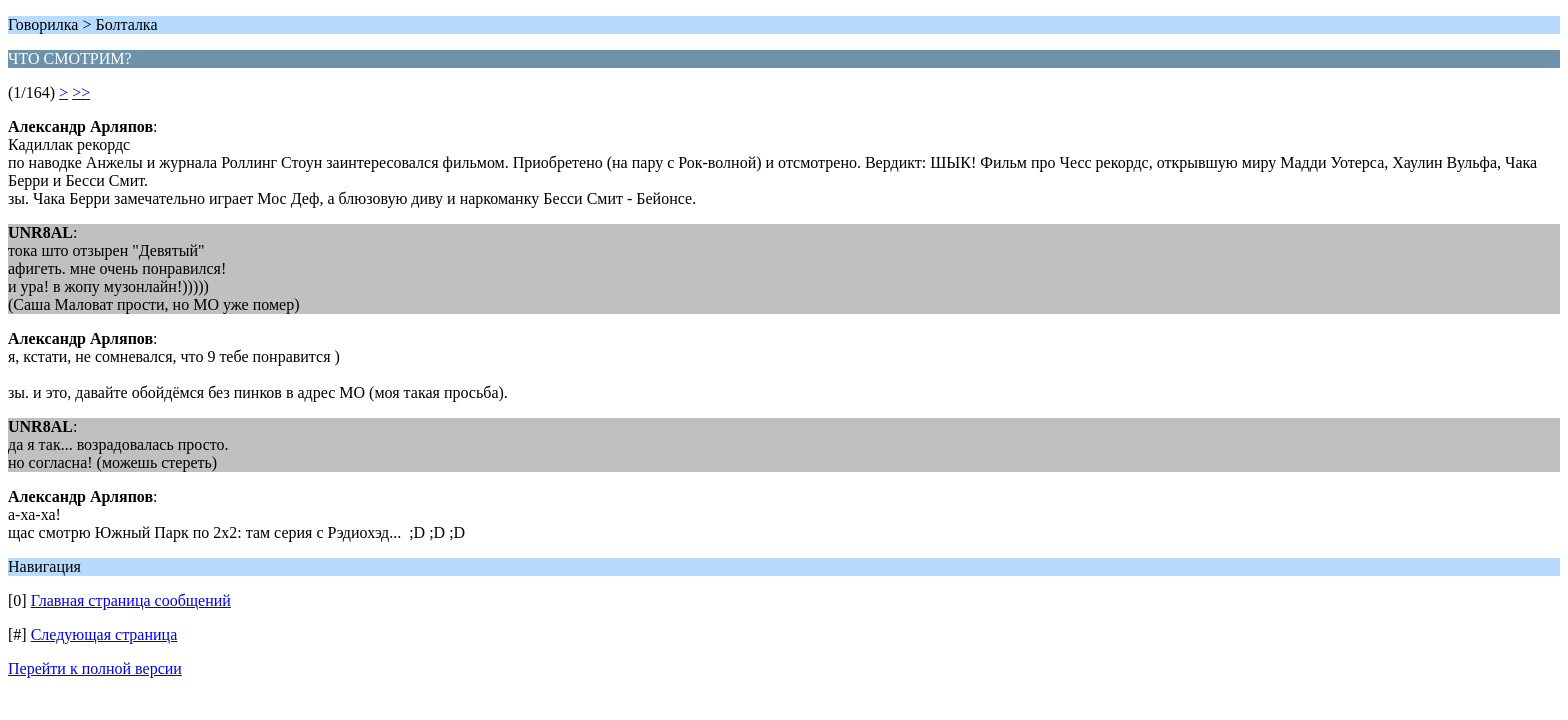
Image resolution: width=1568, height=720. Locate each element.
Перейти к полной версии (95, 668)
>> (81, 92)
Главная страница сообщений (131, 600)
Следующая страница (104, 634)
